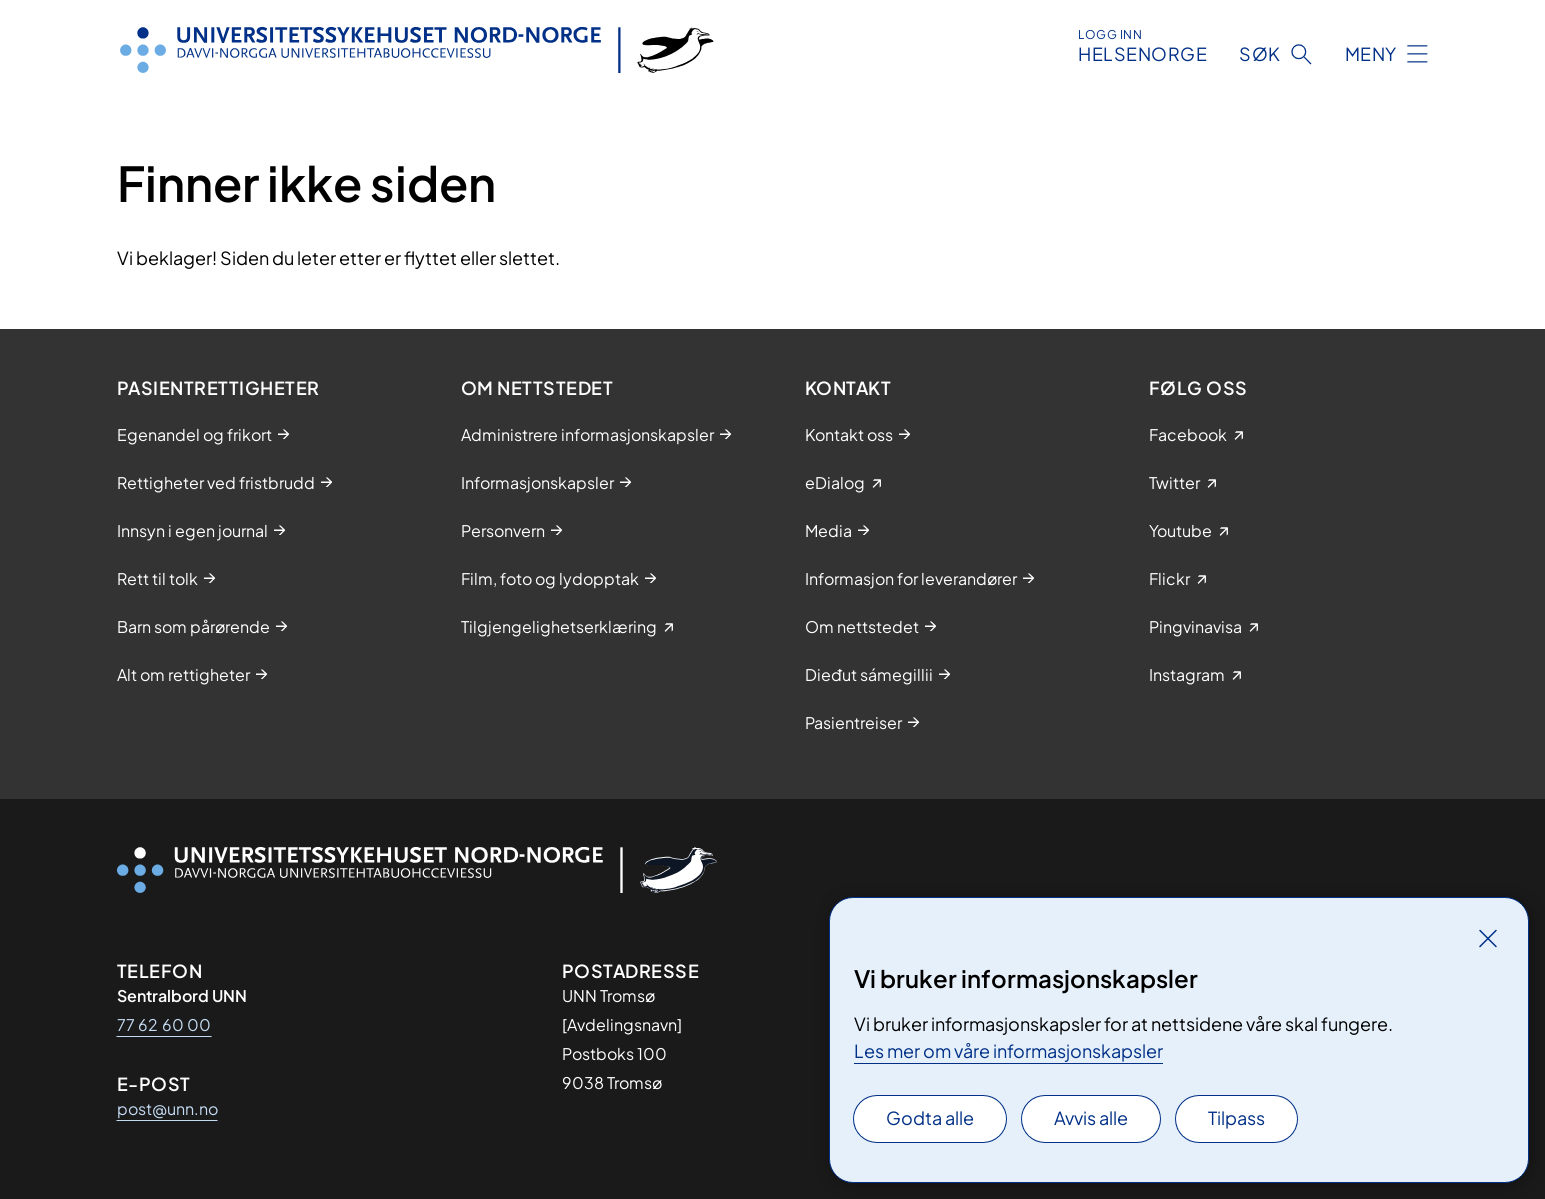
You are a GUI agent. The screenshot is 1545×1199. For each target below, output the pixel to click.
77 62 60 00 (164, 1024)
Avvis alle (1091, 1117)
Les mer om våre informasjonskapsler (1008, 1050)
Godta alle (930, 1117)
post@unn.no (167, 1108)
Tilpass (1236, 1117)
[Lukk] (1488, 938)
